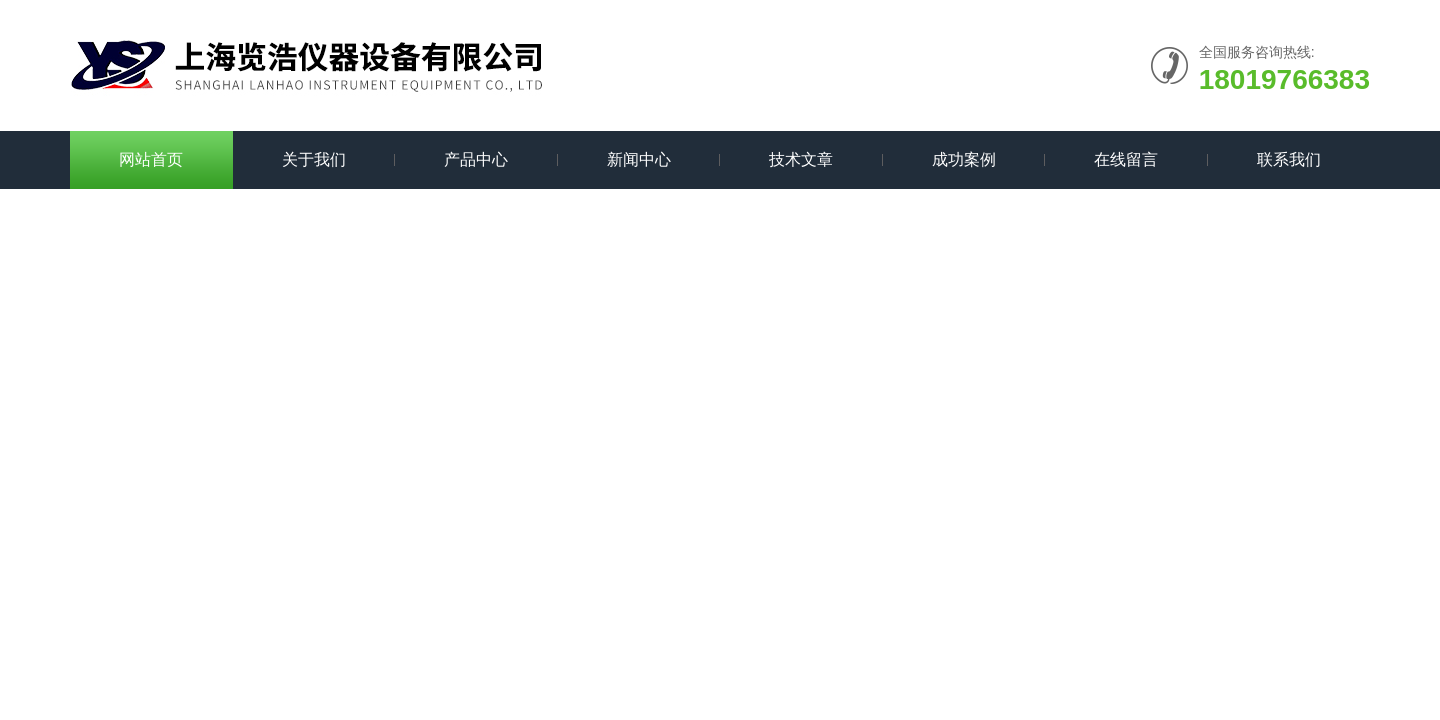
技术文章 (801, 159)
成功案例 (964, 159)
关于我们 (314, 159)
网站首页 (151, 159)
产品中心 (476, 159)
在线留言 (1126, 159)
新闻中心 (639, 159)
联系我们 (1289, 159)
